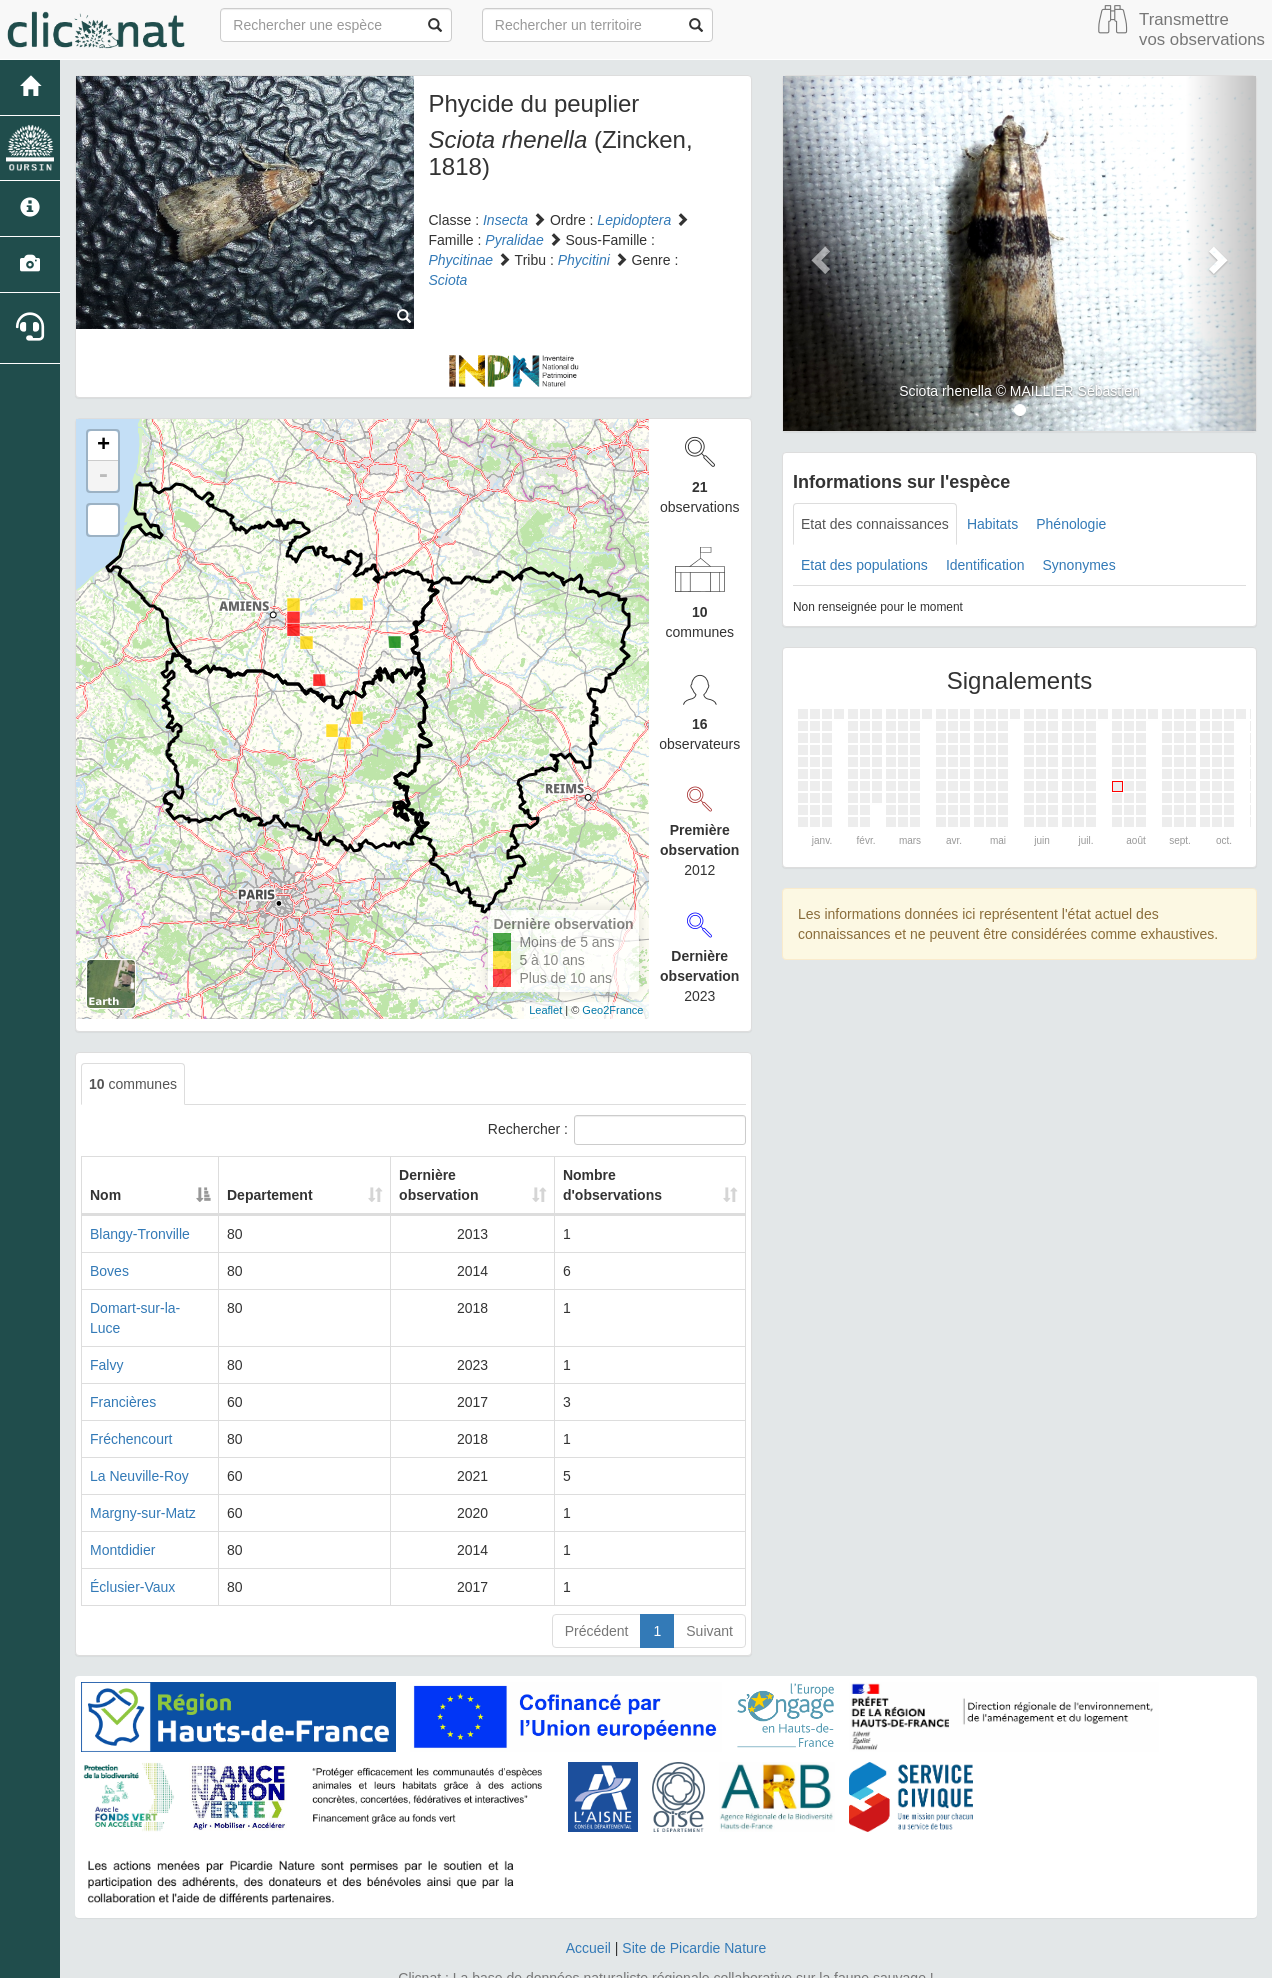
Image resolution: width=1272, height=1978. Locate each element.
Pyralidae (514, 240)
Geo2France (612, 1010)
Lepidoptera (634, 220)
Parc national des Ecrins (833, 1958)
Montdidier (122, 1510)
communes (133, 1084)
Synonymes (1078, 565)
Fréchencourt (131, 1399)
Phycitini (584, 260)
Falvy (106, 1325)
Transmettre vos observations (1202, 29)
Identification (985, 565)
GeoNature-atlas (591, 1958)
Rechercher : (617, 1130)
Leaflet (545, 1010)
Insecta (505, 220)
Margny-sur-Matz (143, 1473)
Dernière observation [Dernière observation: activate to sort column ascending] (436, 1175)
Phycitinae (461, 260)
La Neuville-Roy (139, 1436)
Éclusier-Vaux (132, 1547)
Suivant (709, 1591)
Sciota (448, 280)
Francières (123, 1362)
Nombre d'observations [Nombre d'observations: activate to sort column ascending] (629, 1175)
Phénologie (1071, 524)
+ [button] (103, 446)
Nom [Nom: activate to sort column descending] (105, 1175)
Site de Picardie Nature (694, 1908)
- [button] (103, 476)
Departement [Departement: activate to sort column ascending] (276, 1175)
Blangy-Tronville (140, 1214)
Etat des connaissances (875, 524)
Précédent (597, 1591)
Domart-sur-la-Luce (150, 1288)
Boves (109, 1251)
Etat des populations (864, 565)
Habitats (992, 524)
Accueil (588, 1908)
